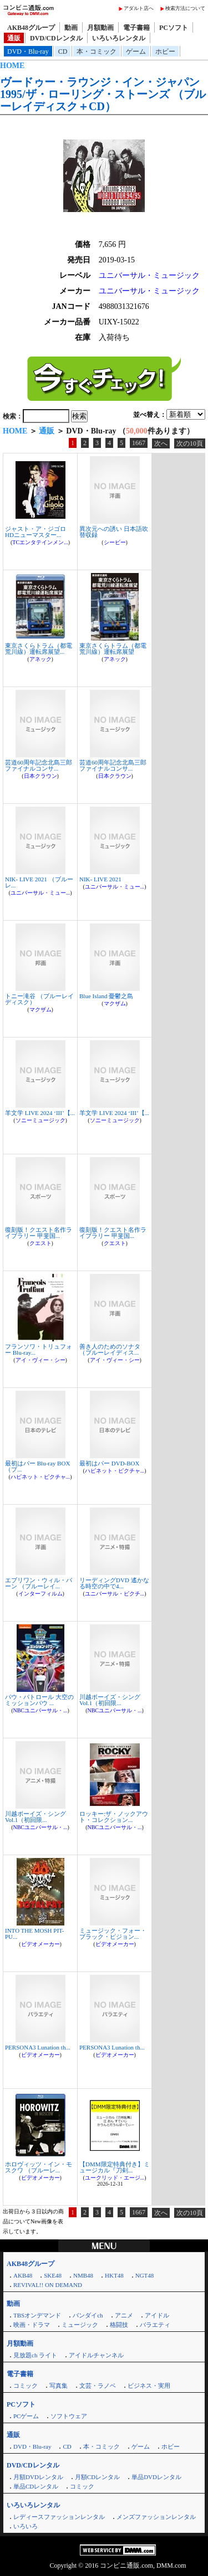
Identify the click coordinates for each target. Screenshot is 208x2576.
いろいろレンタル (118, 38)
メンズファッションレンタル (156, 2516)
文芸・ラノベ (97, 2385)
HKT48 (114, 2275)
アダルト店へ (139, 8)
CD (63, 51)
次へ (161, 443)
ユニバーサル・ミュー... (40, 893)
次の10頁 (189, 443)
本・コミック (96, 51)
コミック (25, 2385)
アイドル (157, 2315)
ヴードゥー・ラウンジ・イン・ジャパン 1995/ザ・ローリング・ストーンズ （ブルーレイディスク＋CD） (103, 94)
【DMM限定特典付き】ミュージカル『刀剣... (114, 2167)
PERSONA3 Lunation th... (37, 2047)
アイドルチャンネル (96, 2355)
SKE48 (53, 2275)
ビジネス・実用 (149, 2385)
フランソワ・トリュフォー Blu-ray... (38, 1349)
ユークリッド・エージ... (115, 2178)
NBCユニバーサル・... (40, 1710)
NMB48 (83, 2275)
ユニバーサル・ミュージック (149, 275)
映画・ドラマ (31, 2324)
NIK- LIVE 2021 (100, 879)
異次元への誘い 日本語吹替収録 (113, 531)
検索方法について (185, 8)
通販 (14, 38)
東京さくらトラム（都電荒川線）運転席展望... (38, 648)
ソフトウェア (68, 2416)
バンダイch (88, 2315)
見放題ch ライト (35, 2355)
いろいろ (25, 2526)
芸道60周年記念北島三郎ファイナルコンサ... (38, 765)
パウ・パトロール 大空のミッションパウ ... (39, 1700)
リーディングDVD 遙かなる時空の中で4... (114, 1583)
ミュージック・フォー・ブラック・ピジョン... (112, 1933)
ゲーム (136, 51)
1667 (138, 443)
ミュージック (80, 2324)
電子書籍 (136, 28)
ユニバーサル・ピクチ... (115, 1594)
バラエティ (155, 2324)
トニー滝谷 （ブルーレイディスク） (39, 999)
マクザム (40, 1009)
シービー (115, 542)
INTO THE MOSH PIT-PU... (34, 1933)
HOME (12, 65)
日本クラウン (40, 776)
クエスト (40, 1243)
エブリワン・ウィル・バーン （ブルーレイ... (38, 1583)
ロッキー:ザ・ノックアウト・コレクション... (113, 1816)
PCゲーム (26, 2416)
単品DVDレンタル (156, 2477)
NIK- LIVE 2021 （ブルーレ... (39, 882)
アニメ (124, 2315)
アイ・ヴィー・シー (40, 1360)
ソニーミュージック (40, 1120)
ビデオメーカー (40, 1944)
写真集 (58, 2385)
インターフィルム (40, 1594)
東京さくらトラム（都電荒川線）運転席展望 (112, 648)
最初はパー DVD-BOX (109, 1463)
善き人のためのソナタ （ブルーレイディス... (109, 1349)
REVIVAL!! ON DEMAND (47, 2284)
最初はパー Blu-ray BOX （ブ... (37, 1466)
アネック (40, 659)
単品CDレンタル (35, 2486)
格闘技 (119, 2324)
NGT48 (144, 2275)
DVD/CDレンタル (56, 38)
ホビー (165, 51)
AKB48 (22, 2275)
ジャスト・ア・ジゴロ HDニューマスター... (35, 531)
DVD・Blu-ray (28, 51)
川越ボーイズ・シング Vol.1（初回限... (109, 1700)
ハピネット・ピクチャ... (40, 1477)
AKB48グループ (31, 28)
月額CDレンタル (97, 2477)
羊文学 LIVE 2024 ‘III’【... (40, 1112)
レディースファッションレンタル (59, 2516)
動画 (71, 28)
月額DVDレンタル (38, 2477)
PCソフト (173, 28)
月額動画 (100, 28)
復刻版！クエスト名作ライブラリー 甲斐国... (38, 1232)
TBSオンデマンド (37, 2315)
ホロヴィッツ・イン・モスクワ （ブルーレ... (38, 2167)
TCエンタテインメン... (40, 542)
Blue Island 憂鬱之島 (106, 996)
